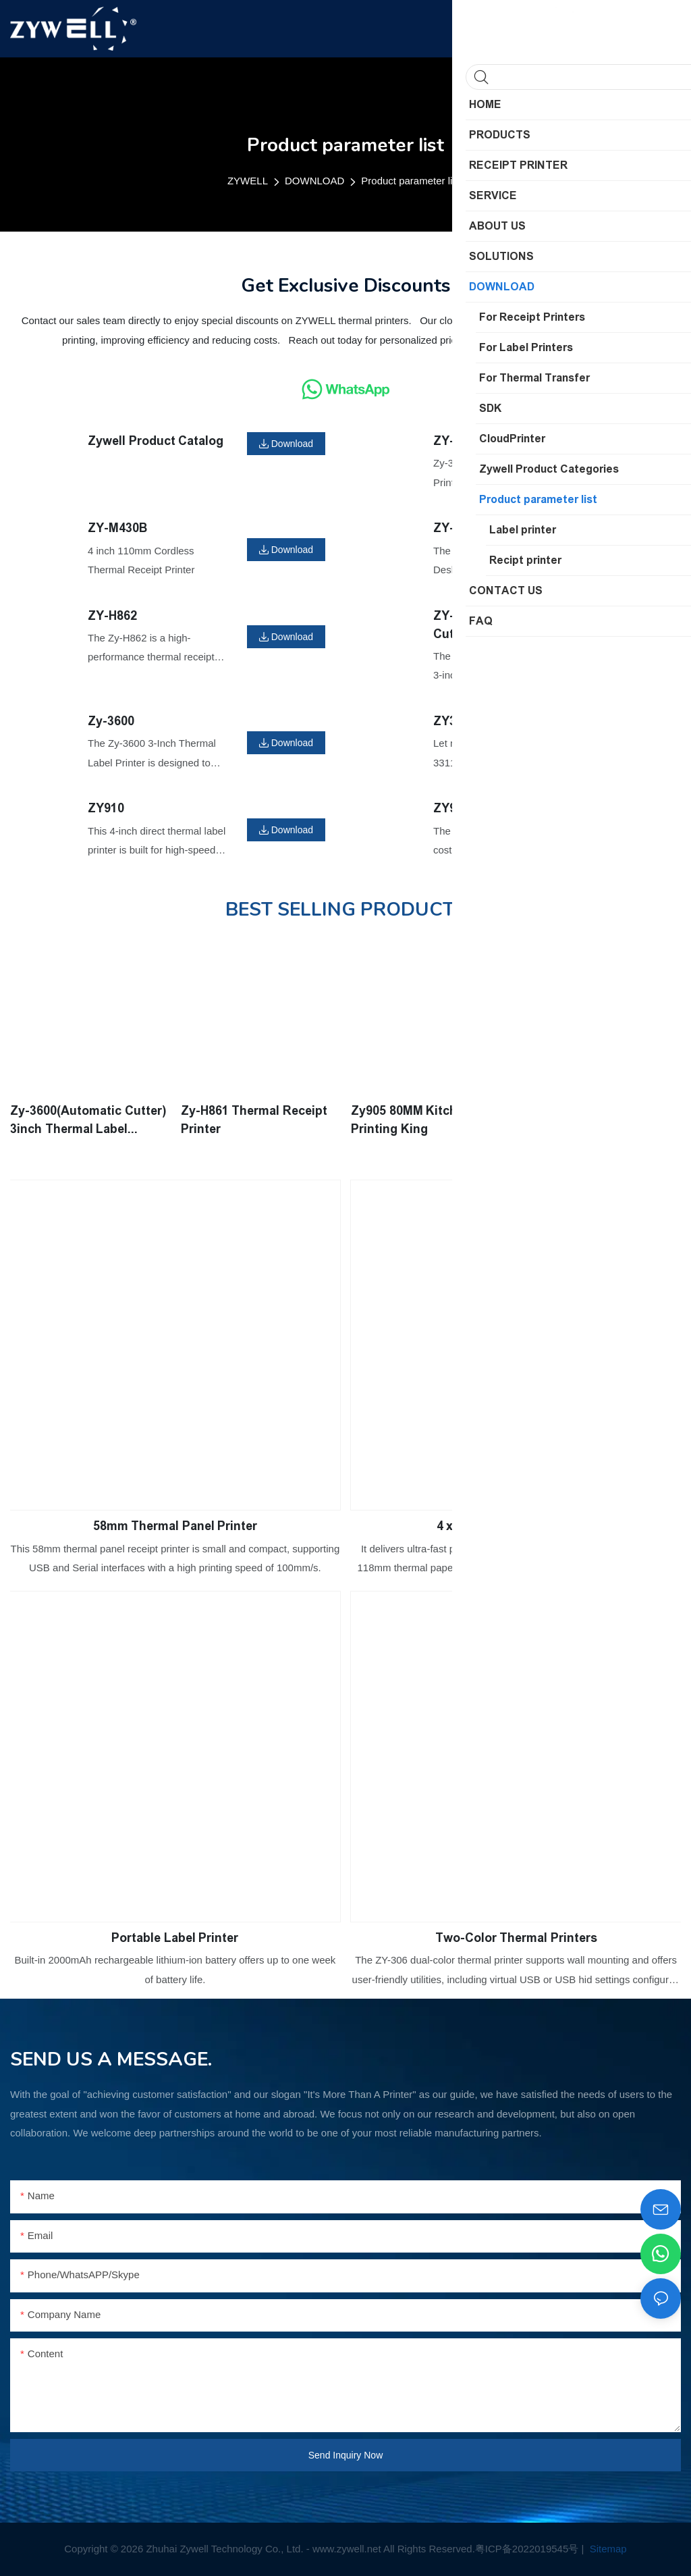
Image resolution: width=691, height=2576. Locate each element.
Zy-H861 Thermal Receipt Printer (254, 1120)
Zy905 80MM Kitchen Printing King (411, 1120)
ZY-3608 (457, 441)
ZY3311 (454, 721)
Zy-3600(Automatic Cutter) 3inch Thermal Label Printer (88, 1121)
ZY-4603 (457, 528)
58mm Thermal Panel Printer (175, 1525)
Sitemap (607, 2548)
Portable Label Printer (174, 1937)
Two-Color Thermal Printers (516, 1937)
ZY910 (106, 808)
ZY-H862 (112, 616)
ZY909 (451, 808)
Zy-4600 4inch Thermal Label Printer (588, 1120)
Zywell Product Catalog (155, 441)
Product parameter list (410, 180)
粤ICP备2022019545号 (526, 2548)
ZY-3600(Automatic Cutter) (489, 625)
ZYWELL (247, 180)
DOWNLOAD (314, 180)
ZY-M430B (117, 528)
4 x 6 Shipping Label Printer (516, 1525)
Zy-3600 (111, 721)
